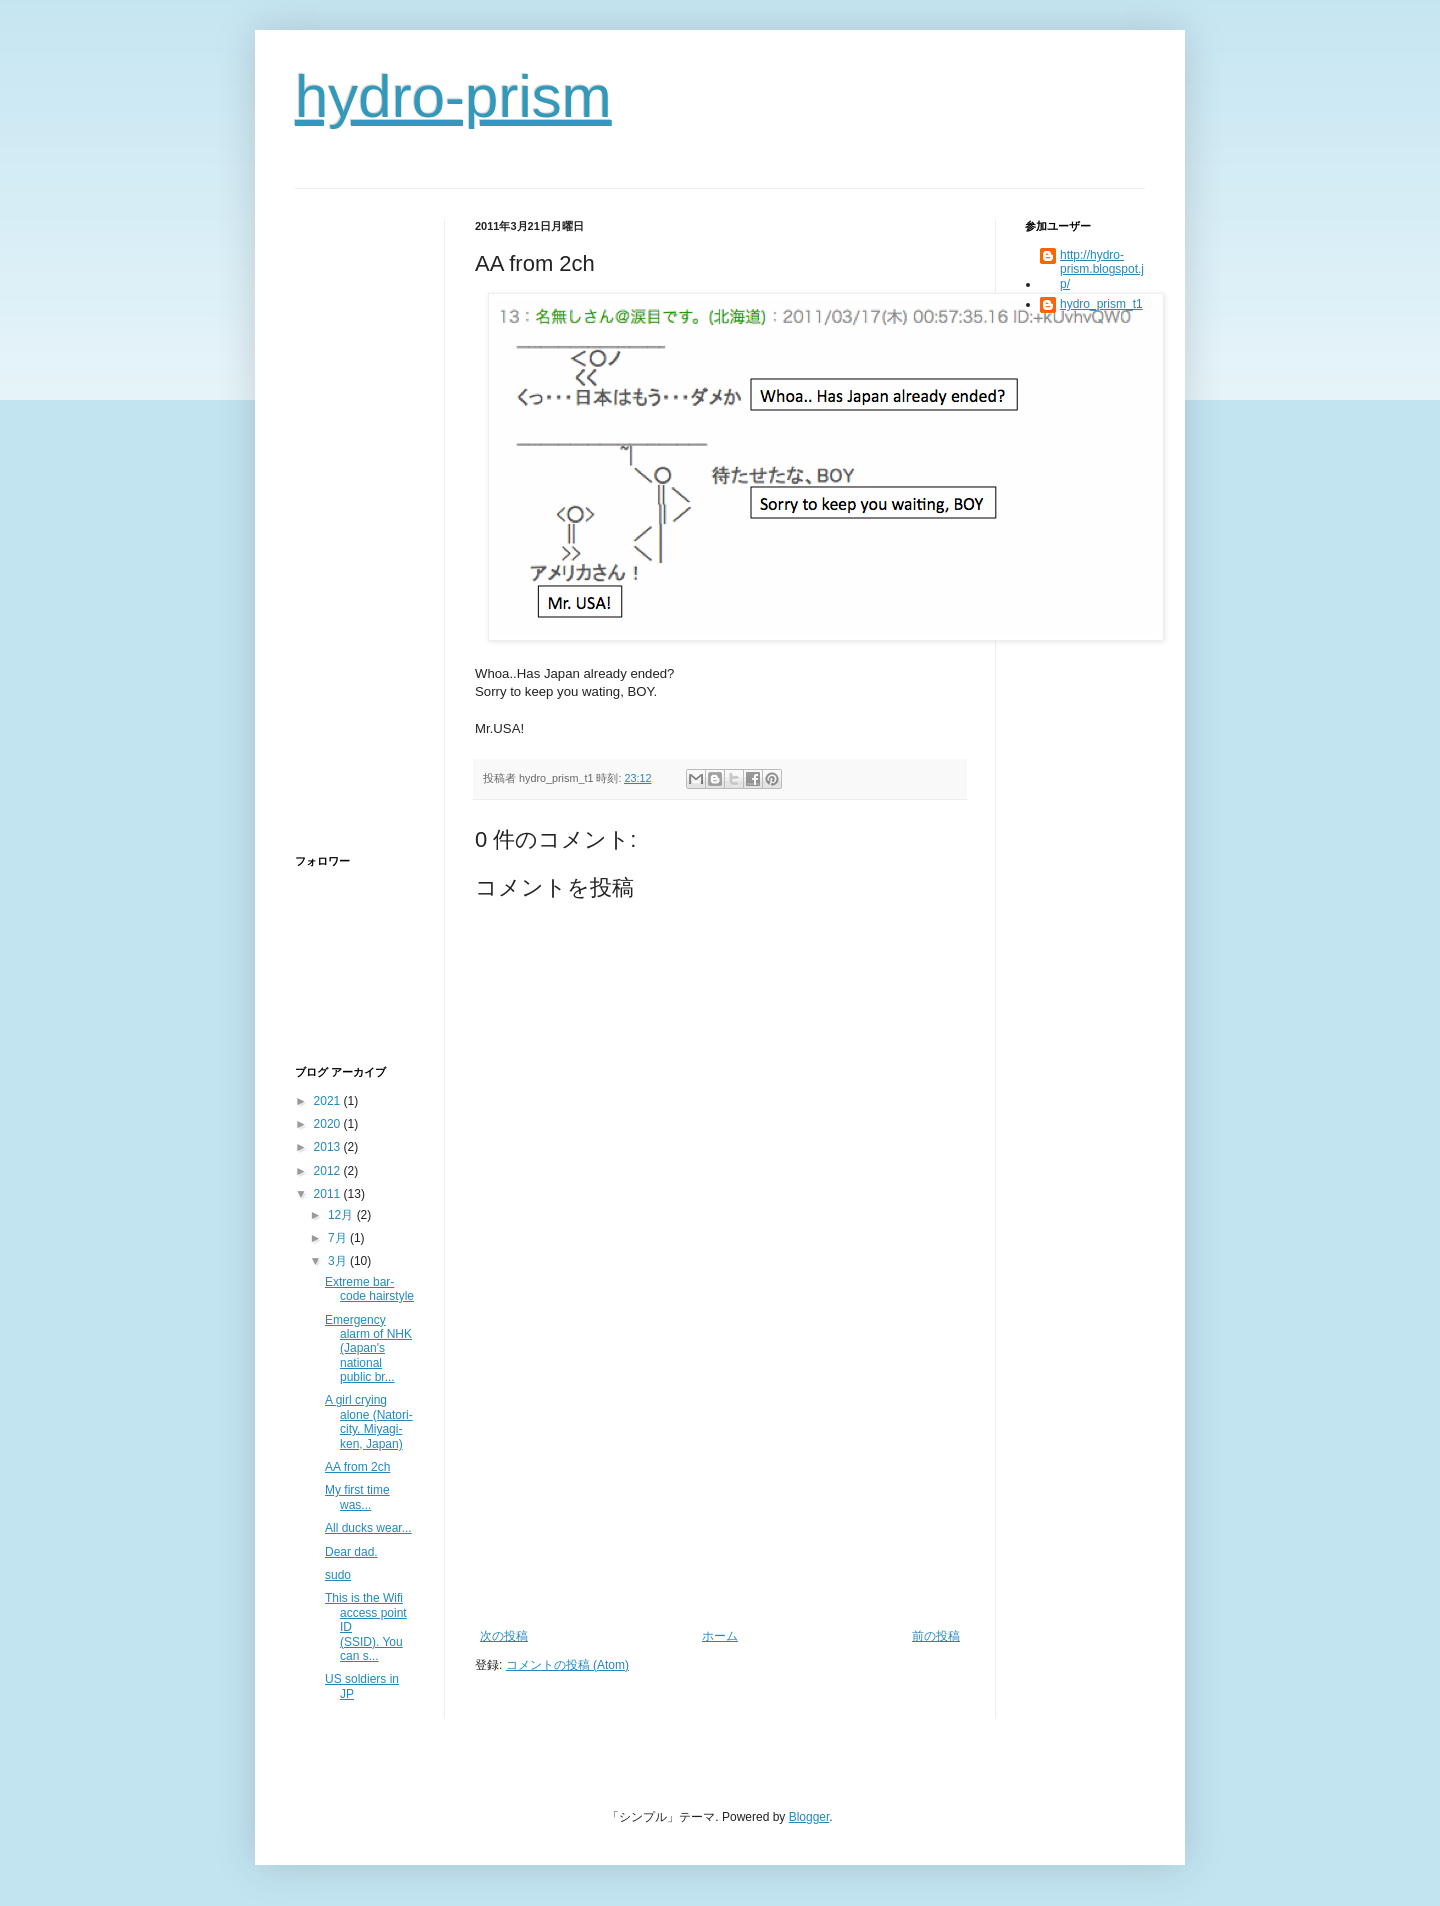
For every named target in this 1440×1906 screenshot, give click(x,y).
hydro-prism (453, 96)
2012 (329, 1171)
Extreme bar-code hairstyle (369, 1289)
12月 (342, 1215)
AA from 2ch (357, 1467)
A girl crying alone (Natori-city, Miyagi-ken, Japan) (369, 1421)
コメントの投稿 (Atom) (567, 1665)
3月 (339, 1261)
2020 (329, 1124)
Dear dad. (351, 1552)
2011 (329, 1194)
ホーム (720, 1636)
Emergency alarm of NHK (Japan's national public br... (368, 1349)
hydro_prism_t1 (1101, 304)
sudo (338, 1575)
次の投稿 (504, 1636)
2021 (329, 1101)
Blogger (809, 1817)
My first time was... (357, 1497)
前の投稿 (936, 1636)
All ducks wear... (368, 1528)
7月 (339, 1238)
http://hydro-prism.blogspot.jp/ (1102, 269)
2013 (329, 1147)
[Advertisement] (720, 1479)
